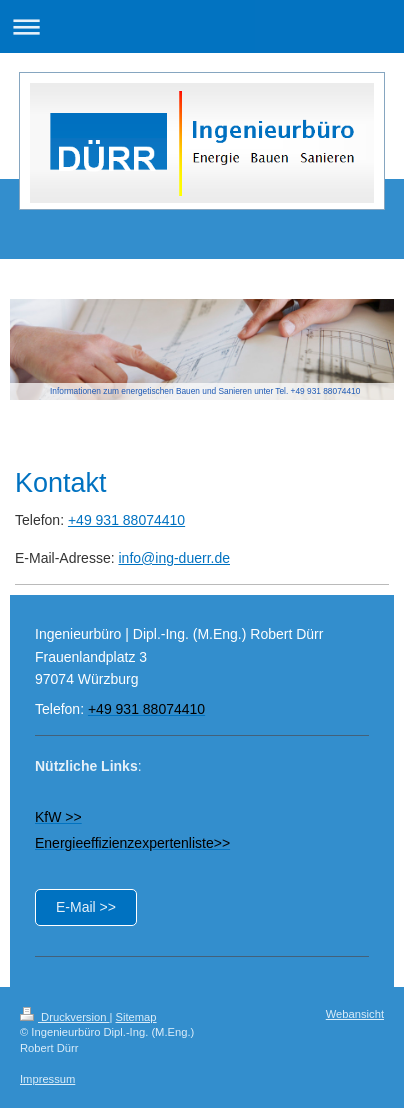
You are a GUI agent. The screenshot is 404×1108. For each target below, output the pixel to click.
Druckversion (65, 1017)
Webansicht (355, 1014)
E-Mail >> (86, 907)
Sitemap (136, 1017)
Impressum (47, 1079)
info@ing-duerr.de (174, 558)
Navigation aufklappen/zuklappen (202, 26)
